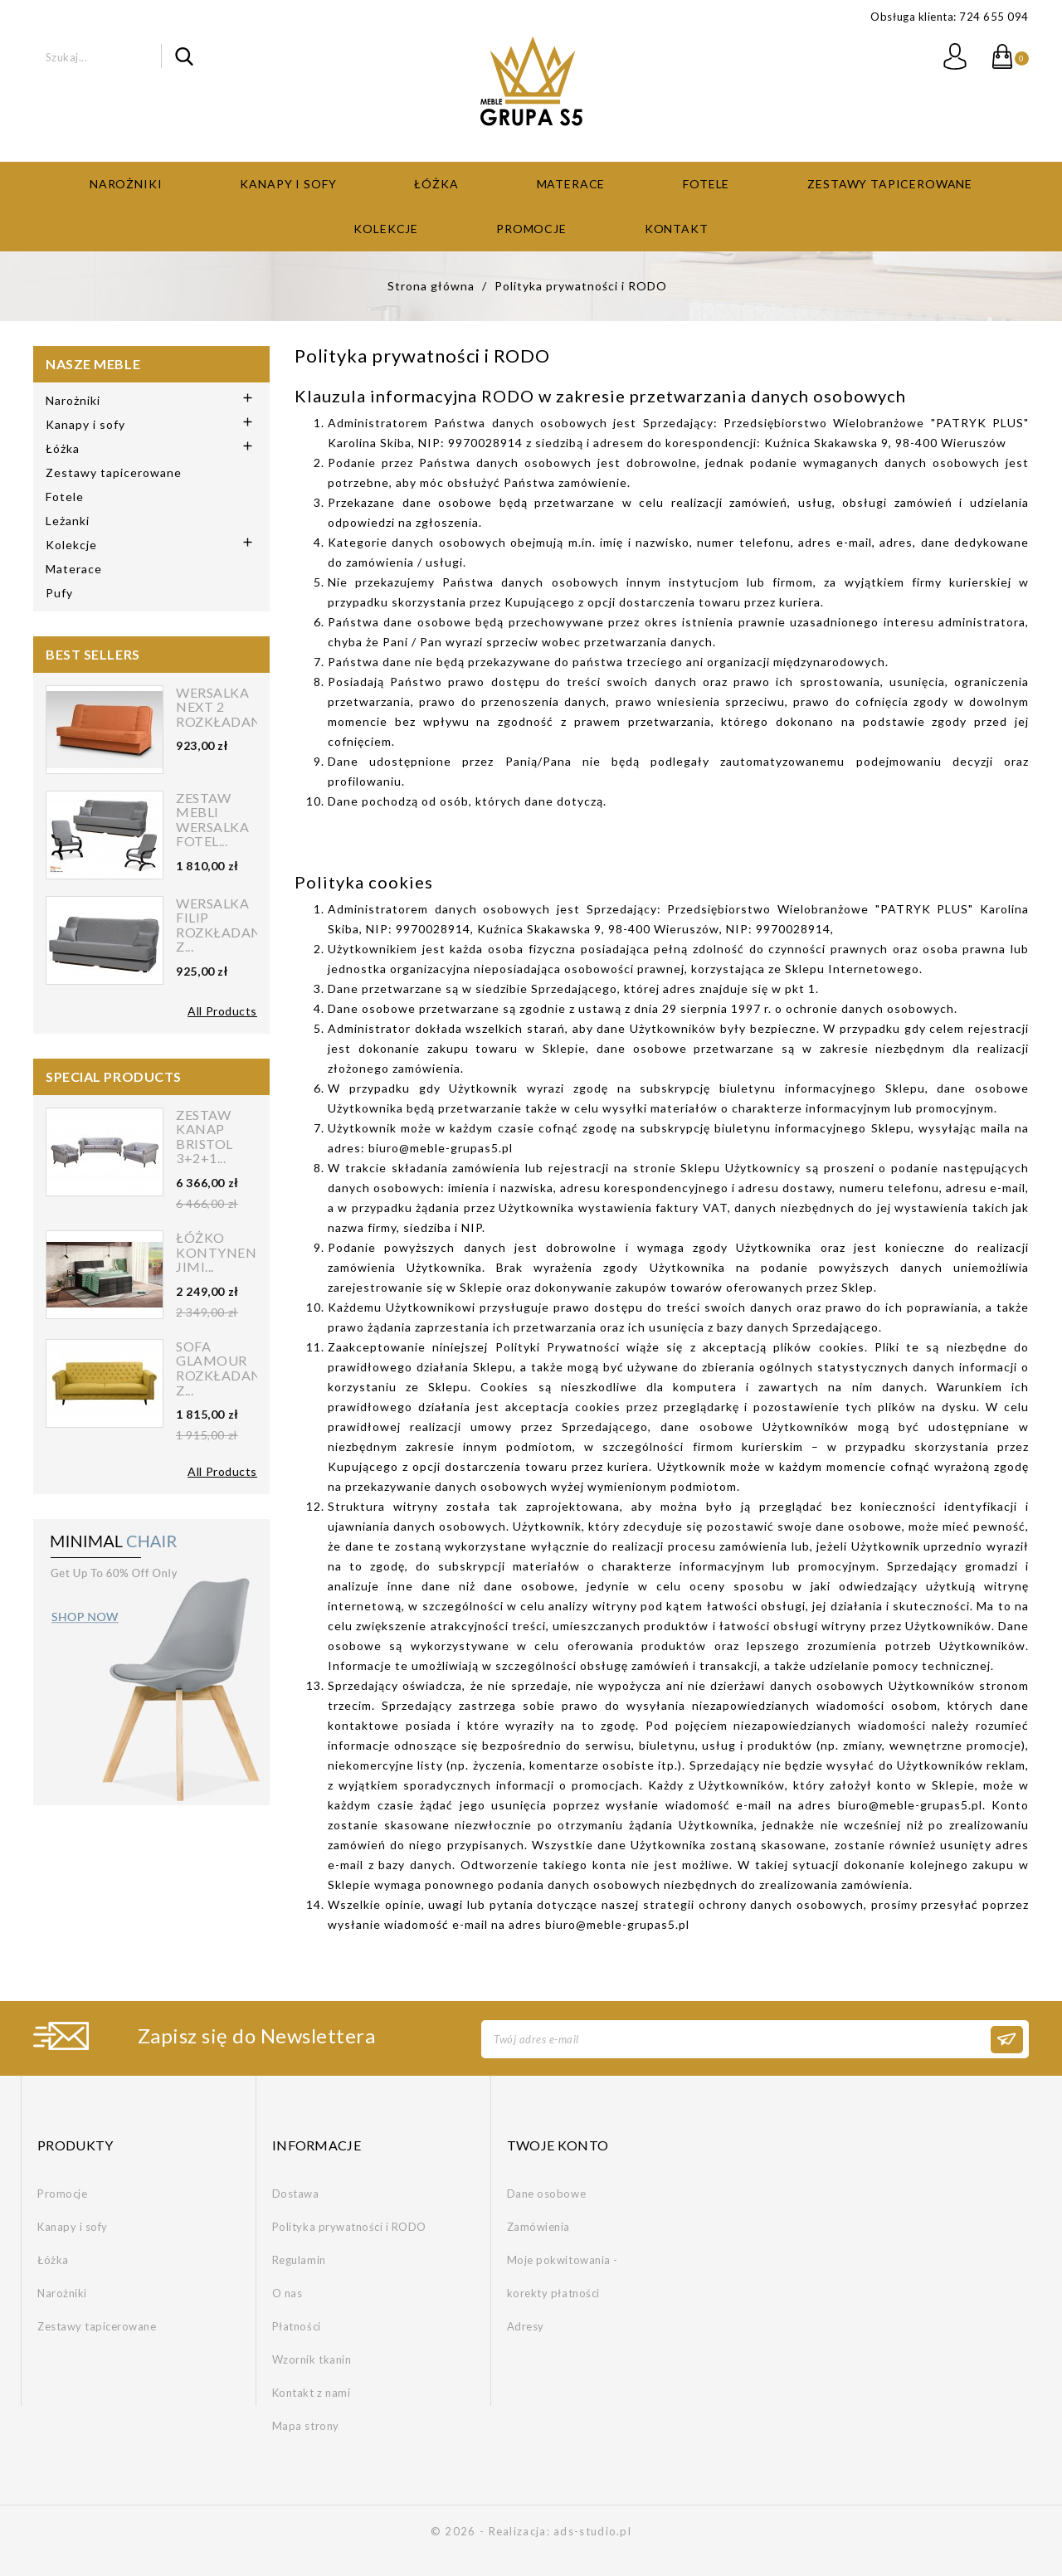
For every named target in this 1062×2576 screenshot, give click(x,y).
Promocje (531, 227)
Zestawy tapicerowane (889, 182)
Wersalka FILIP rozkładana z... (224, 923)
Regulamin (299, 2259)
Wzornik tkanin (311, 2358)
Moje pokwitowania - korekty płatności (562, 2275)
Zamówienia (538, 2226)
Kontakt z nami (311, 2391)
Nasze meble (93, 362)
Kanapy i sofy (288, 182)
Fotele (706, 182)
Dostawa (295, 2192)
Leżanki (68, 519)
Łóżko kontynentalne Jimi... (238, 1251)
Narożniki (126, 182)
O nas (287, 2292)
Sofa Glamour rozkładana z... (224, 1366)
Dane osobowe (546, 2192)
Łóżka (436, 182)
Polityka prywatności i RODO (349, 2226)
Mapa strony (305, 2425)
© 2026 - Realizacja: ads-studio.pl (531, 2530)
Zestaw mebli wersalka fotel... (212, 818)
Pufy (59, 591)
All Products (222, 1009)
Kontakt (677, 227)
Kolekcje (385, 227)
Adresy (525, 2325)
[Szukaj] (102, 56)
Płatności (296, 2325)
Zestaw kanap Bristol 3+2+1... (204, 1135)
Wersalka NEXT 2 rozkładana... (228, 706)
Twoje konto (558, 2143)
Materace (571, 182)
